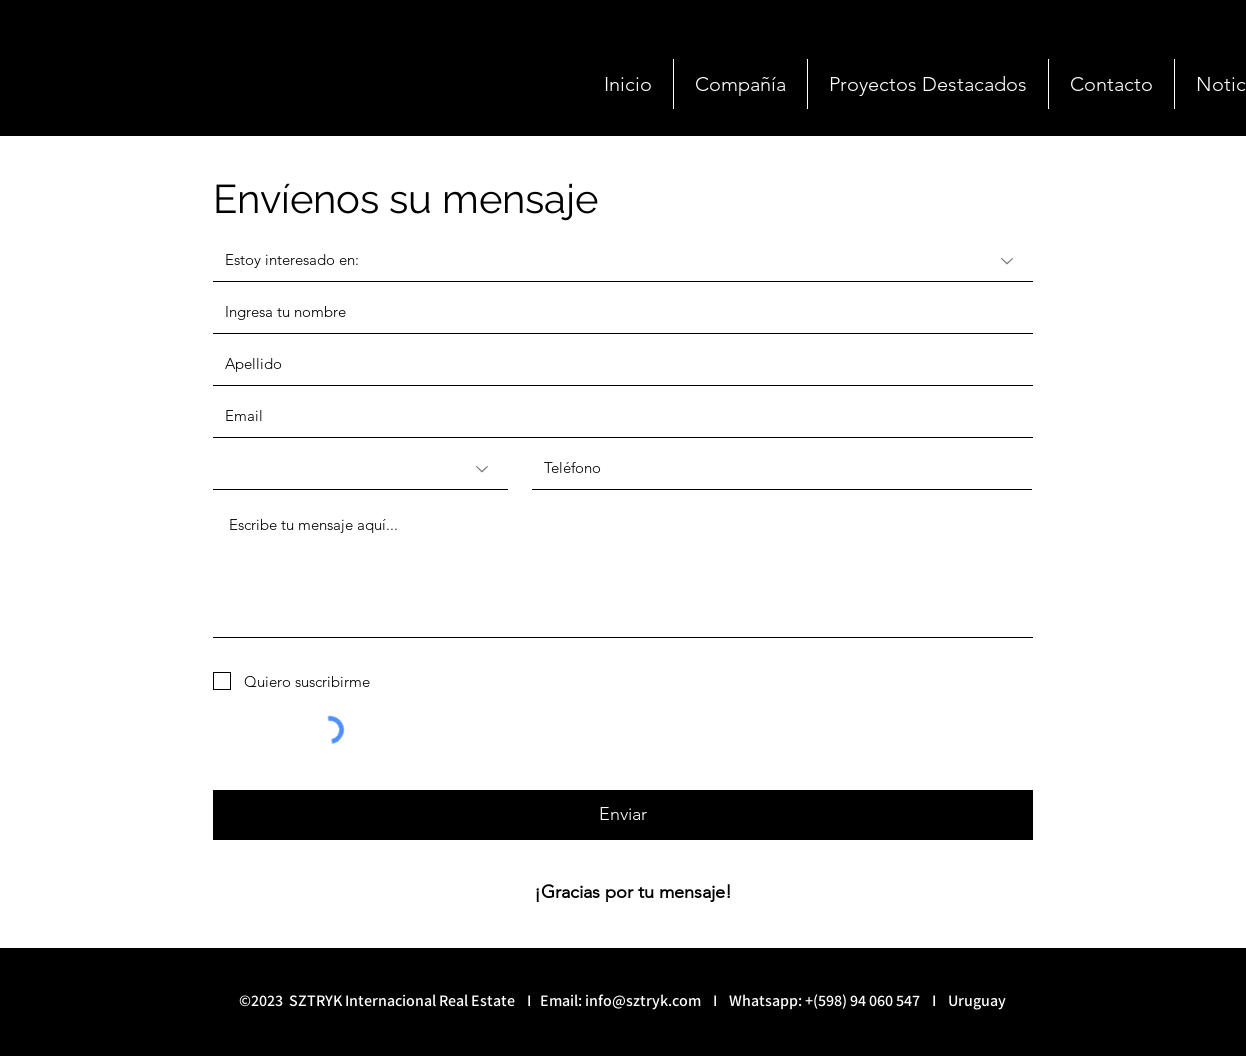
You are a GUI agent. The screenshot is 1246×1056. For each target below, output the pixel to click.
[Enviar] (623, 815)
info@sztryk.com (643, 1000)
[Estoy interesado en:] (623, 261)
